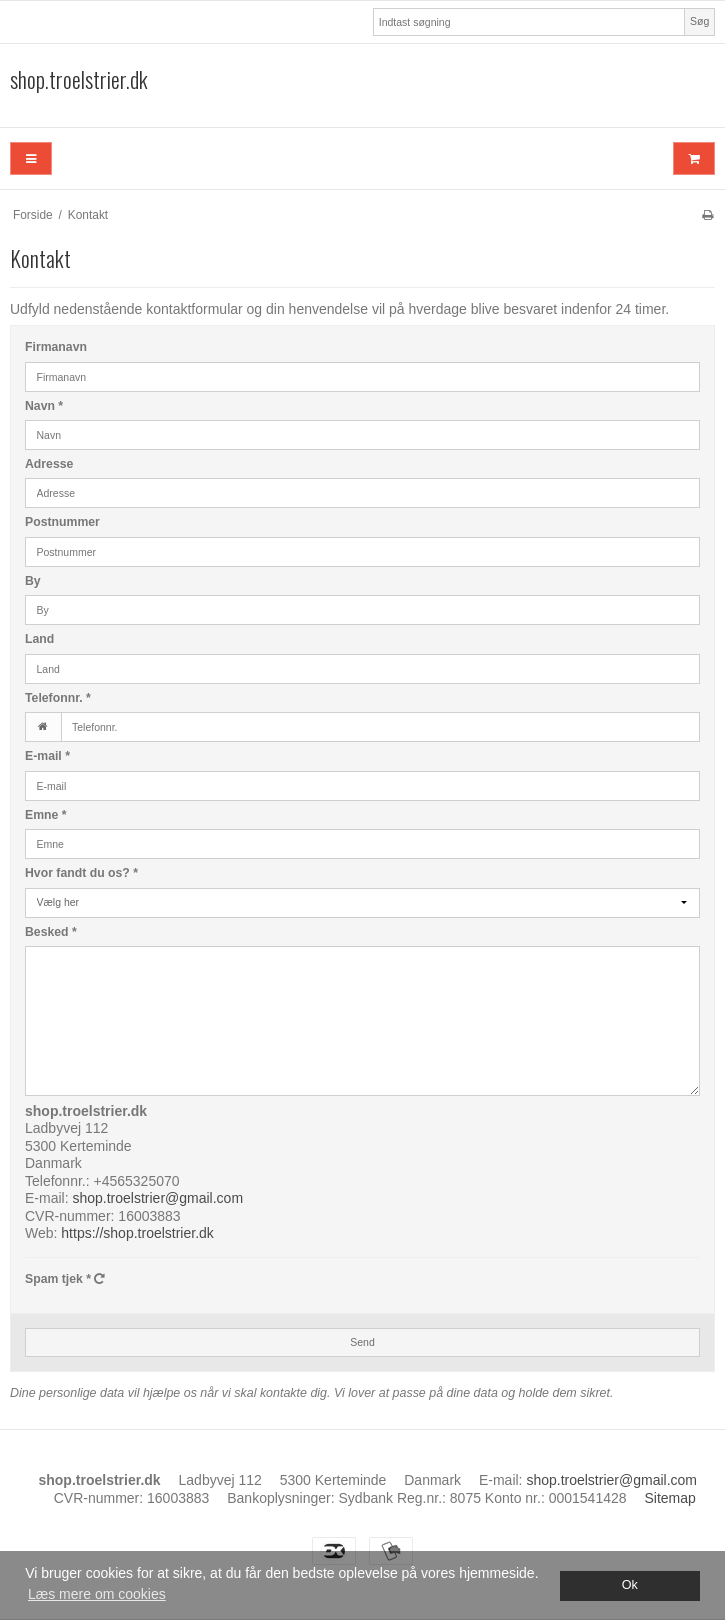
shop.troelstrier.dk (79, 80)
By (33, 581)
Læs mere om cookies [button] (97, 1594)
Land (39, 639)
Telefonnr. (58, 698)
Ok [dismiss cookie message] (630, 1585)
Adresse (49, 464)
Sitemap (669, 1498)
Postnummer (62, 522)
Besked (51, 932)
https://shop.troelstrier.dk (137, 1233)
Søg (699, 21)
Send (362, 1342)
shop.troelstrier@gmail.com (157, 1198)
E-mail (47, 756)
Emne (46, 815)
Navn (44, 406)
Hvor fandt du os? (81, 873)
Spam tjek (65, 1279)
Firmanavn (56, 347)
